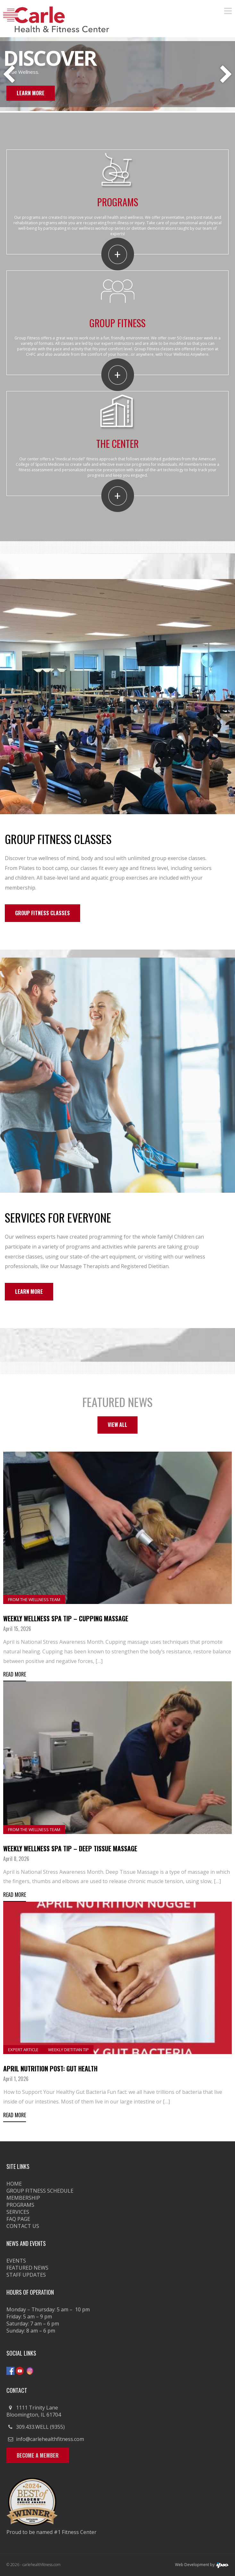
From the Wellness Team (34, 1599)
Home (14, 2183)
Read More (14, 1674)
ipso (222, 2565)
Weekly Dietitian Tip (68, 2049)
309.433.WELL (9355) (40, 2426)
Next (226, 75)
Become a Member (38, 2455)
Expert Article (23, 2049)
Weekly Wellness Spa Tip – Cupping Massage (65, 1618)
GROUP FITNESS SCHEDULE (39, 2190)
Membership (23, 2197)
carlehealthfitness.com (41, 2564)
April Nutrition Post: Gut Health (50, 2068)
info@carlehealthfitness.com (50, 2439)
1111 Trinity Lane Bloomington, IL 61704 (33, 2411)
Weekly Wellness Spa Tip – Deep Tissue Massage (70, 1848)
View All (117, 1425)
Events (16, 2260)
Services (17, 2211)
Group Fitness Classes (42, 913)
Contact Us (22, 2226)
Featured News (27, 2267)
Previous (9, 75)
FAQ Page (18, 2218)
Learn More (31, 93)
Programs (20, 2204)
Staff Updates (26, 2274)
